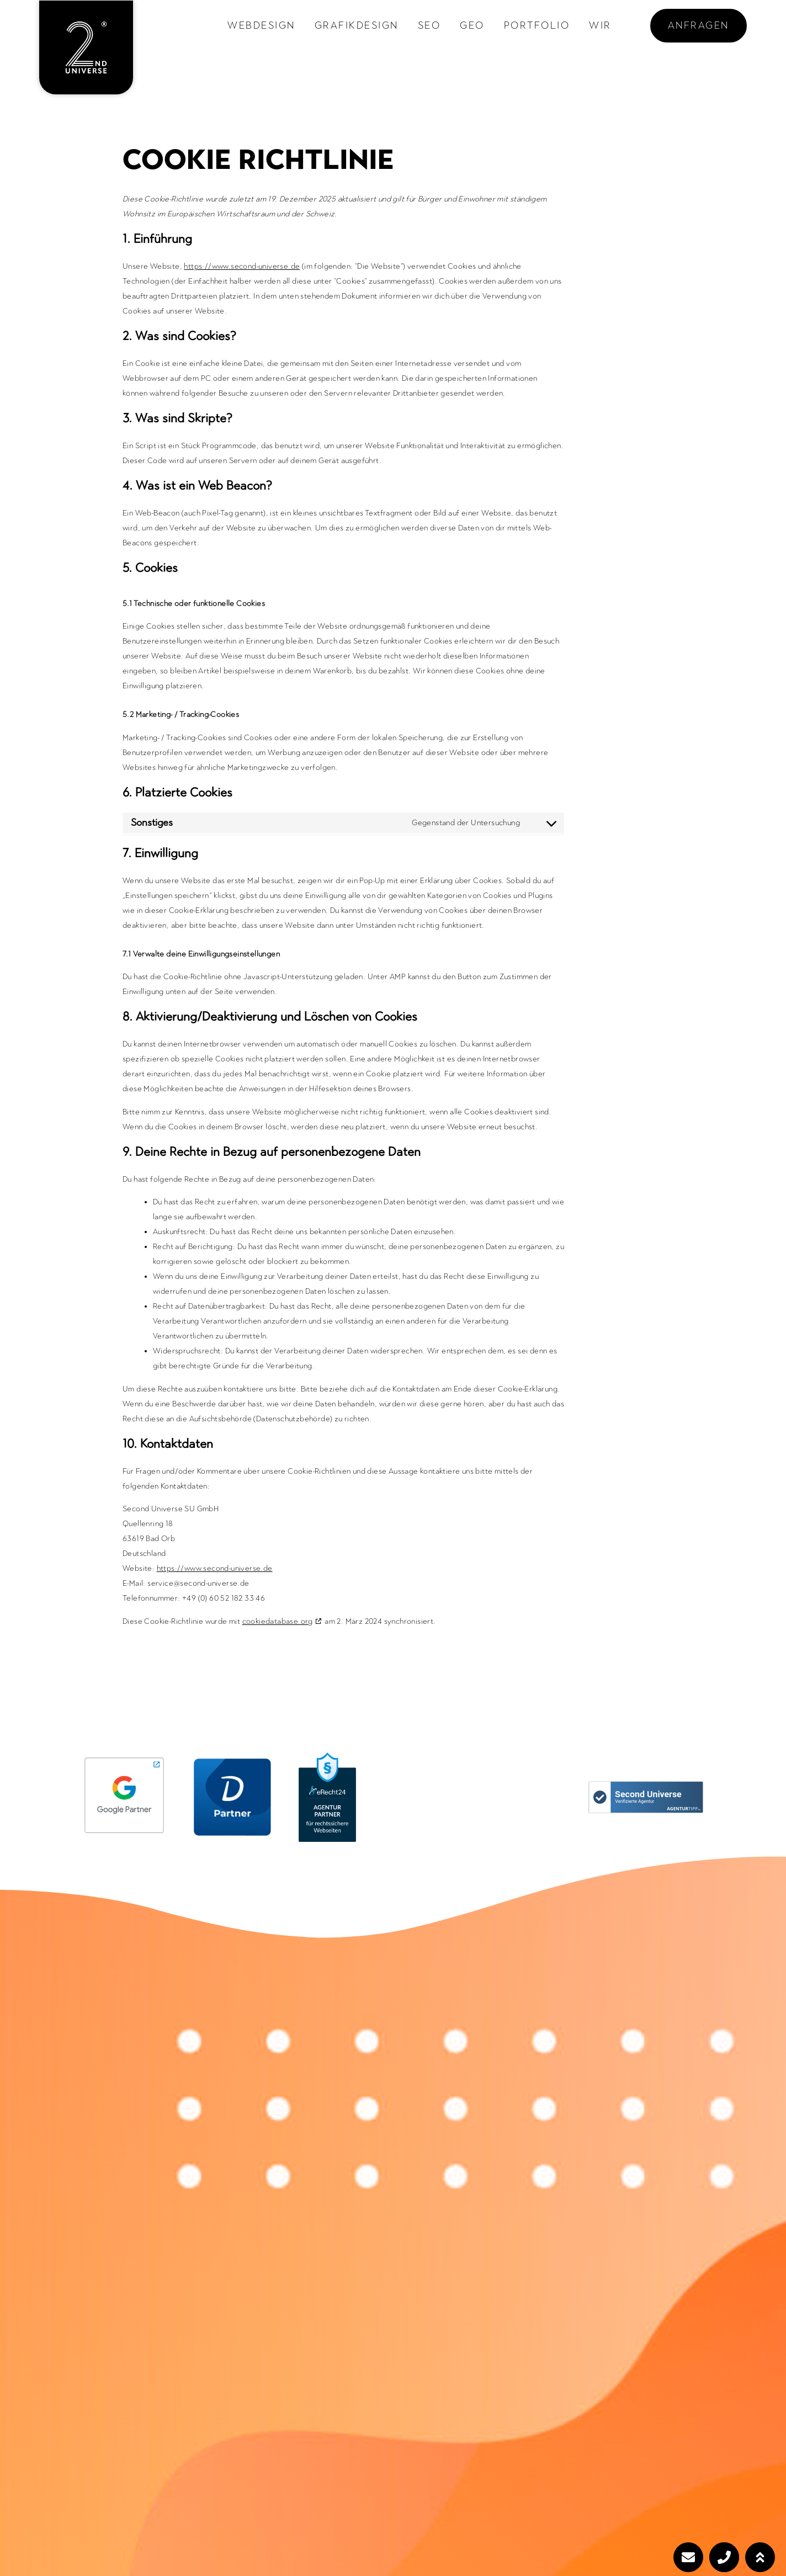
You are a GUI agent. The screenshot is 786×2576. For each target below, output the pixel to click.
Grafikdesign (357, 25)
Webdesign (261, 25)
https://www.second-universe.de (242, 266)
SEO (429, 25)
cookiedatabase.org (277, 1621)
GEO (472, 25)
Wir (600, 25)
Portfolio (537, 25)
